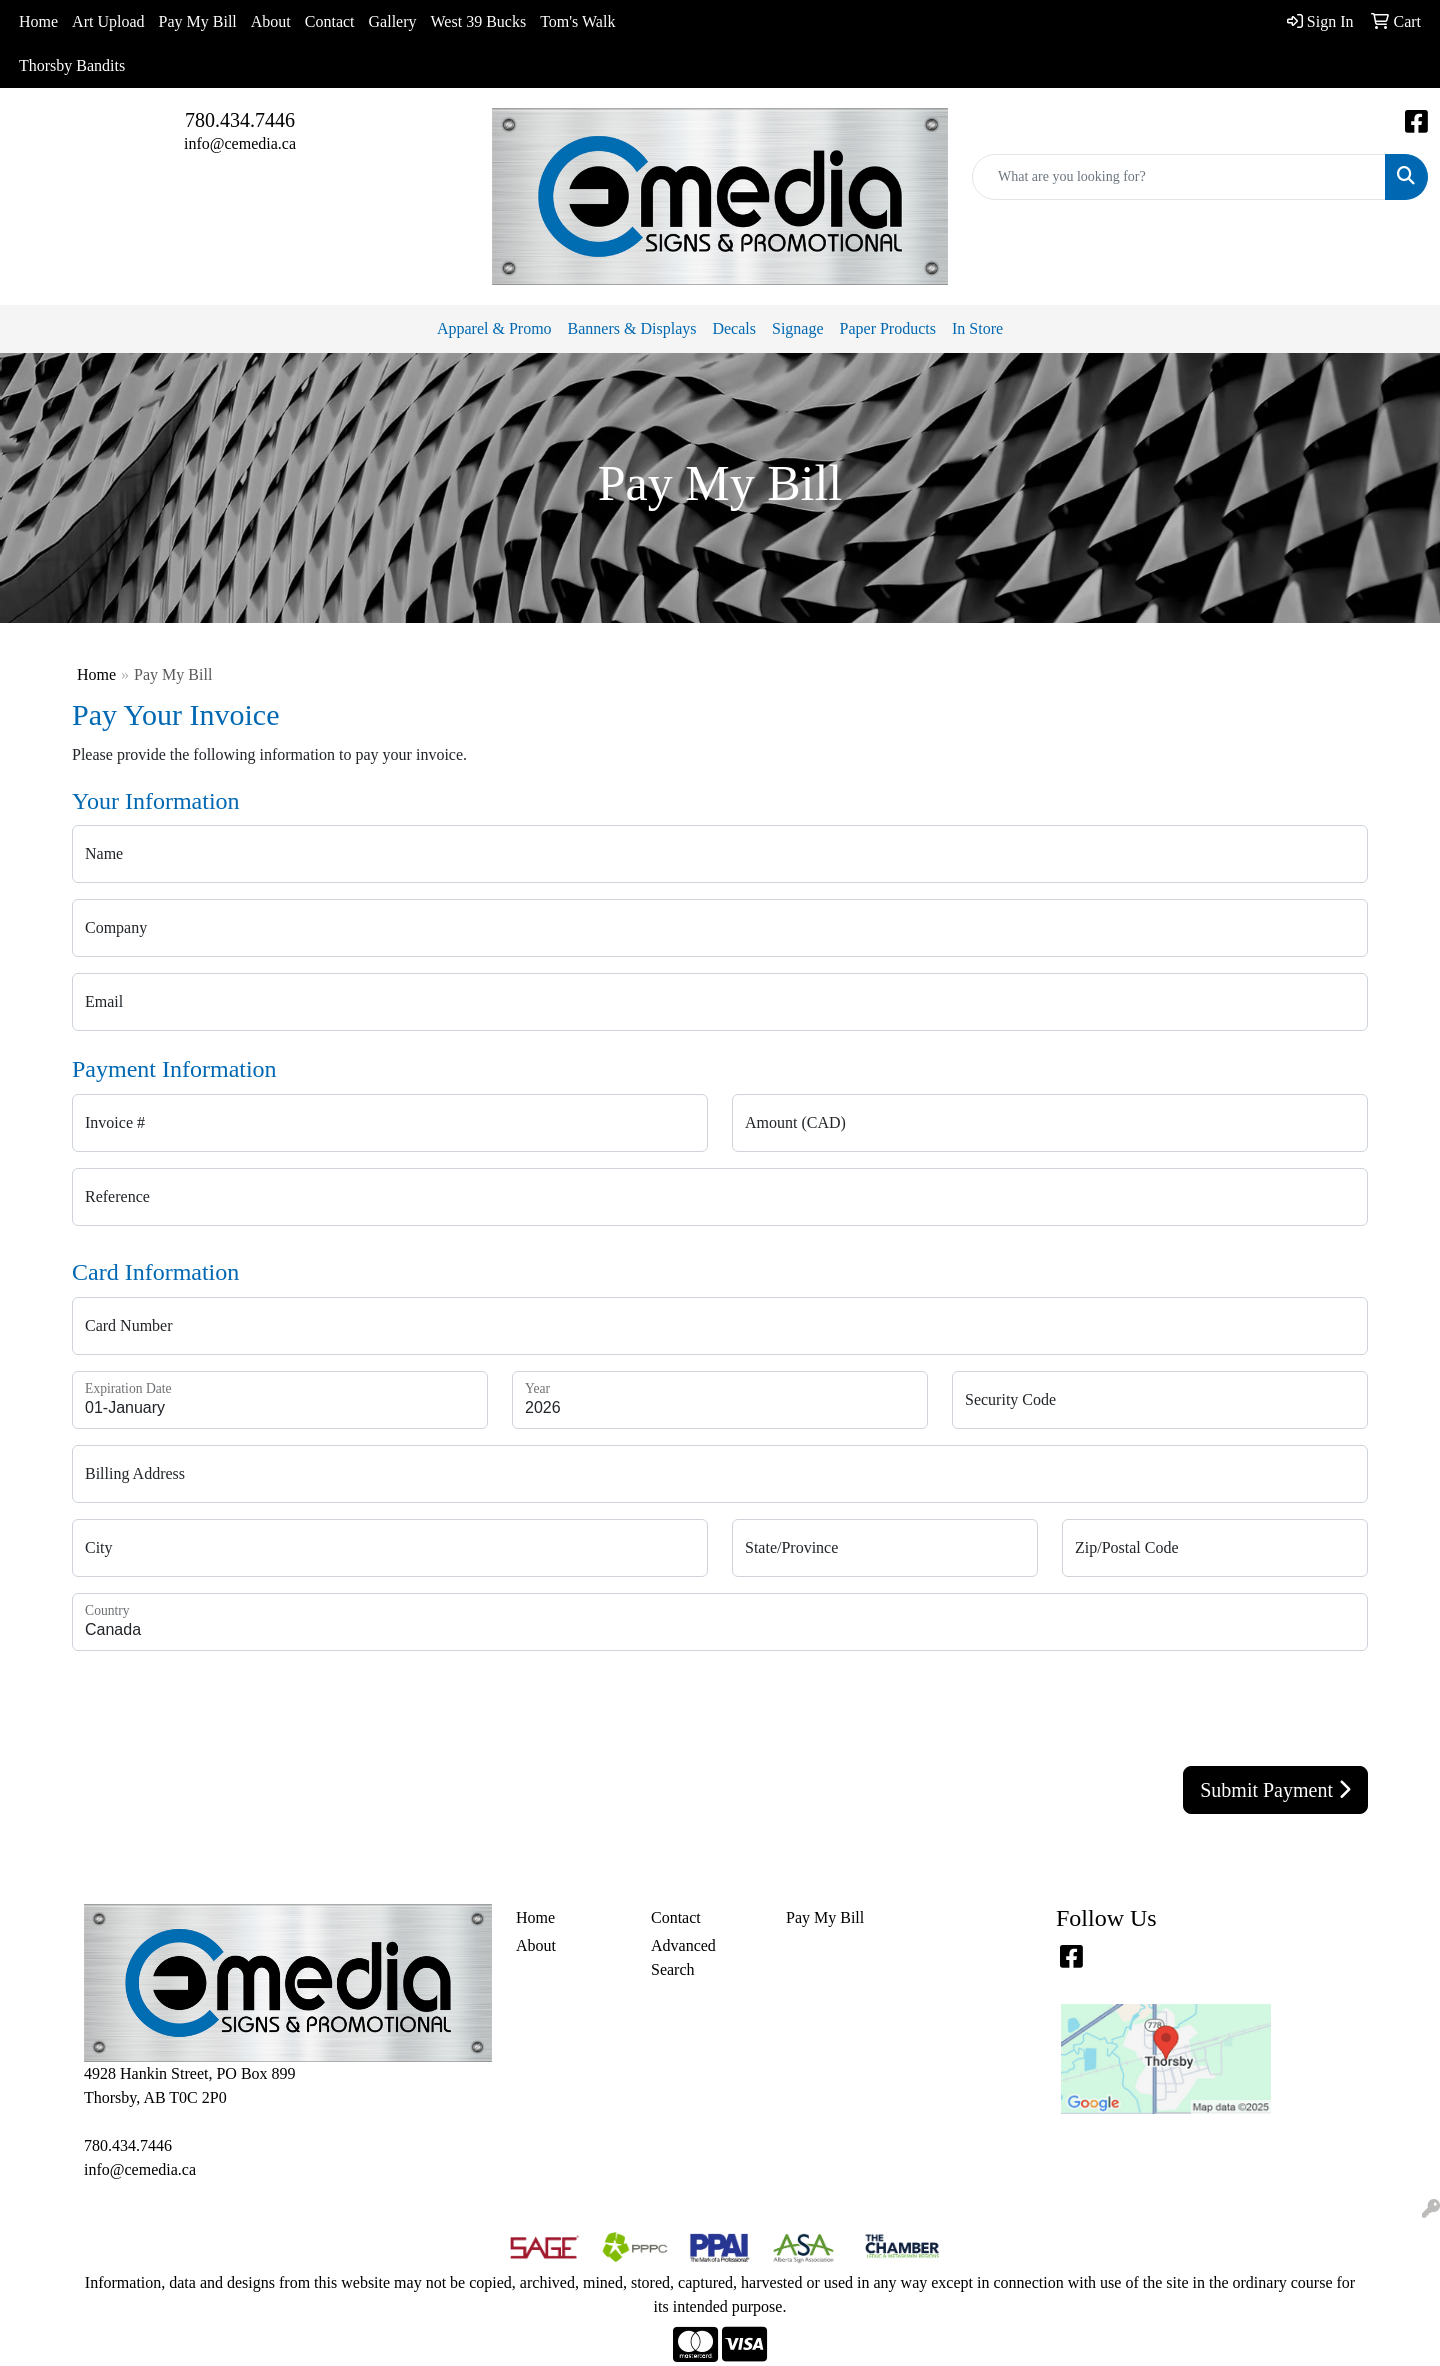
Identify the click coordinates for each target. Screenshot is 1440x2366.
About (271, 21)
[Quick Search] (1179, 177)
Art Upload (108, 21)
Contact (330, 21)
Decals (734, 328)
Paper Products (888, 328)
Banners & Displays (632, 328)
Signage (798, 328)
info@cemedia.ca (240, 143)
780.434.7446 (240, 120)
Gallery (393, 21)
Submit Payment (1275, 1790)
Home (38, 21)
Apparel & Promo (494, 328)
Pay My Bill (198, 21)
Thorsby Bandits (72, 65)
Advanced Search (683, 1957)
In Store (977, 328)
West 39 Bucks (479, 21)
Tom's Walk (577, 21)
